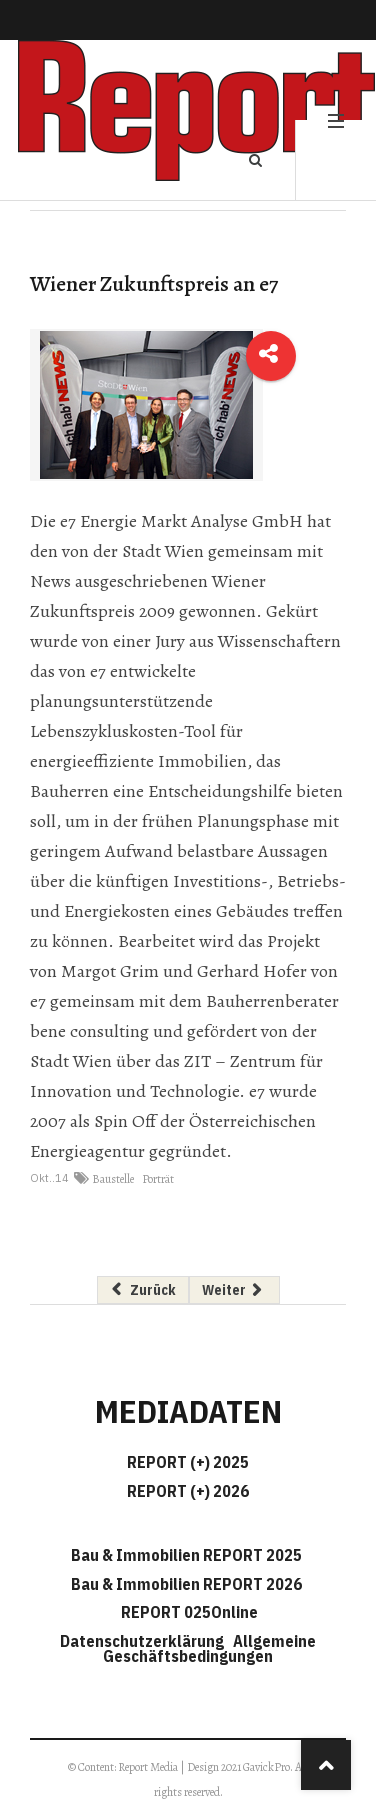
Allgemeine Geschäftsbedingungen (209, 1648)
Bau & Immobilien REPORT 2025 (186, 1555)
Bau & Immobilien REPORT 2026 (186, 1584)
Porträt (158, 1179)
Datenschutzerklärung (145, 1641)
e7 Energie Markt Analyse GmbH (181, 521)
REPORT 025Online (188, 1612)
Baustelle (113, 1179)
